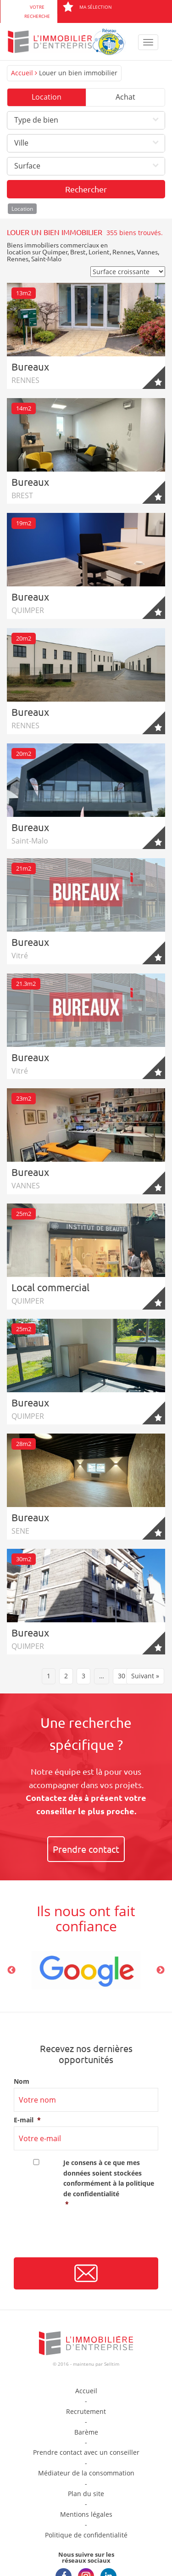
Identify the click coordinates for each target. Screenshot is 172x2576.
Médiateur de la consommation (86, 2473)
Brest (78, 251)
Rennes (123, 251)
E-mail (27, 2120)
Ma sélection (87, 6)
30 (121, 1675)
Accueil (22, 72)
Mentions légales (86, 2514)
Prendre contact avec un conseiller (86, 2452)
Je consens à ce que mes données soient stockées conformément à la (110, 2183)
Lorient (99, 251)
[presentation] (83, 2236)
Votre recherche (37, 11)
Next (160, 1970)
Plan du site (86, 2493)
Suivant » (145, 1675)
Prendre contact (86, 1849)
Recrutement (86, 2411)
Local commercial (50, 1287)
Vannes (147, 251)
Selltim (111, 2364)
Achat (125, 97)
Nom (21, 2081)
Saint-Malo (46, 258)
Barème (86, 2432)
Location (46, 97)
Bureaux (30, 366)
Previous (11, 1970)
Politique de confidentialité (86, 2535)
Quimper (54, 251)
